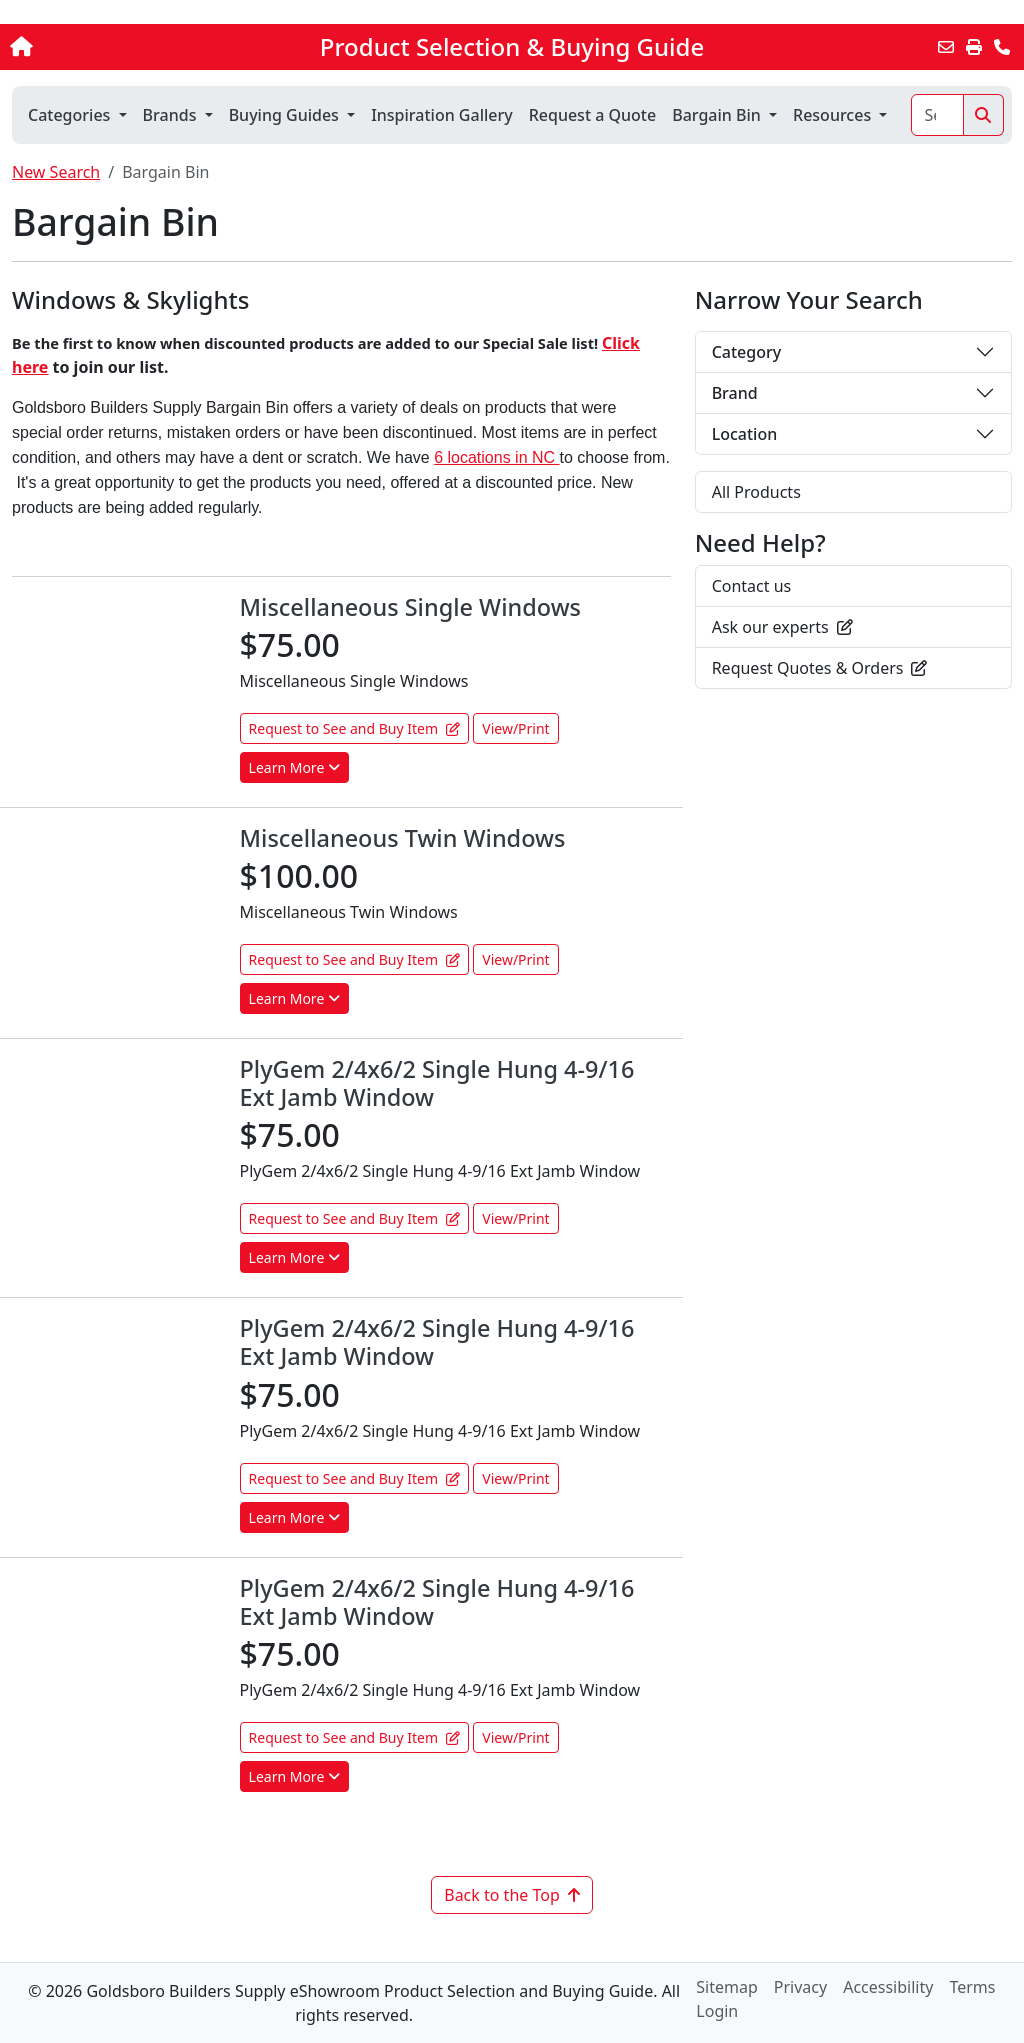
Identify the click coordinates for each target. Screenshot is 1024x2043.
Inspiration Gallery (442, 115)
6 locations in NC (496, 457)
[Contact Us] (1002, 47)
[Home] (108, 47)
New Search (56, 172)
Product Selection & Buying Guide (512, 47)
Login (717, 2011)
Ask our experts (782, 627)
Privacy (800, 1987)
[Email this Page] (946, 47)
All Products (756, 492)
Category (747, 352)
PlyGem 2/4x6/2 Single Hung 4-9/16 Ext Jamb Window (437, 1083)
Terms (972, 1987)
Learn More (295, 767)
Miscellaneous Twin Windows (403, 838)
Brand (735, 393)
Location (745, 434)
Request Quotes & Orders (820, 668)
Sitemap (727, 1987)
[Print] (974, 47)
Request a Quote (592, 115)
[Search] (937, 115)
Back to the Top (512, 1895)
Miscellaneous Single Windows (410, 607)
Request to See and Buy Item (355, 728)
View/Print (515, 728)
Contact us (752, 586)
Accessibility (888, 1987)
